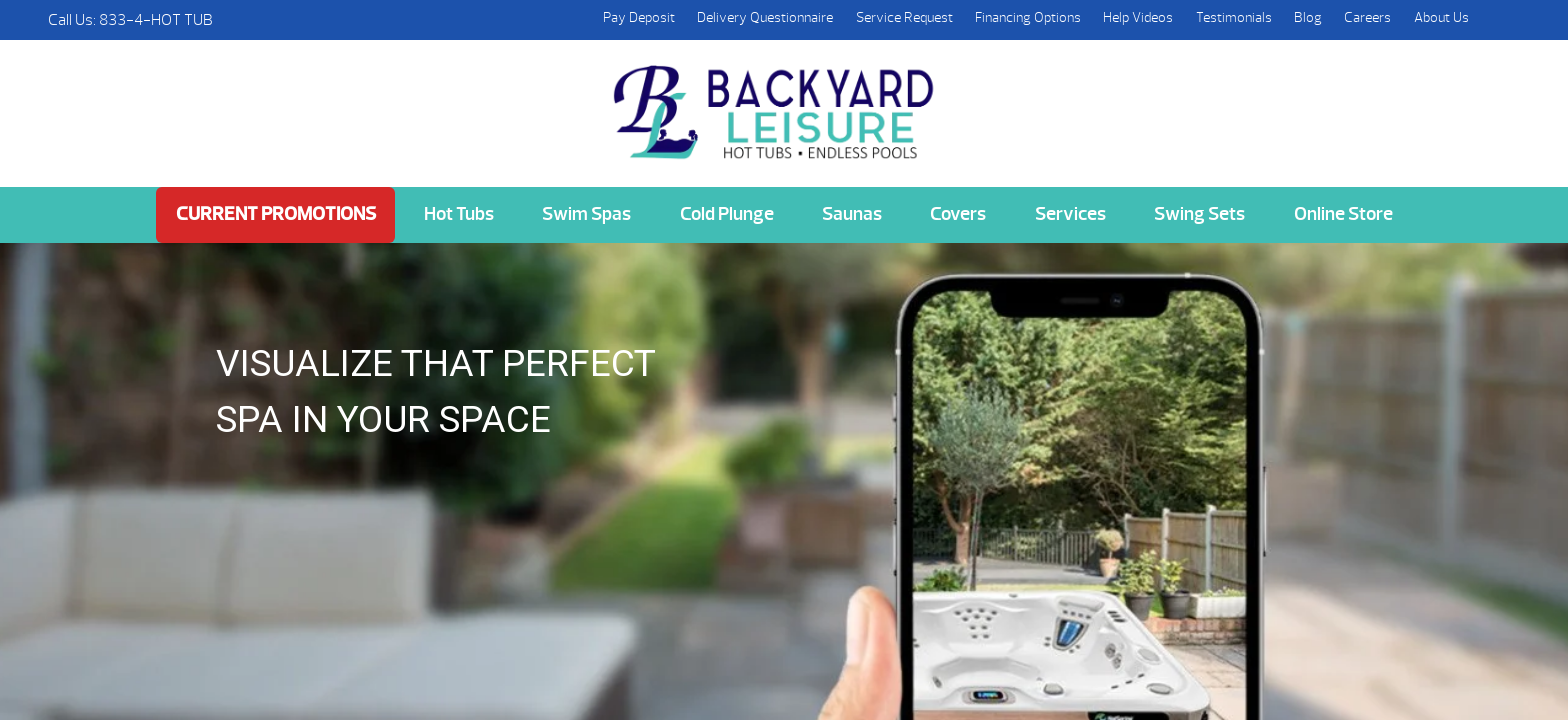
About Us (1441, 17)
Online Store (1343, 214)
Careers (1367, 17)
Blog (1308, 17)
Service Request (904, 17)
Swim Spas (586, 214)
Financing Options (1028, 17)
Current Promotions (276, 214)
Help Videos (1138, 17)
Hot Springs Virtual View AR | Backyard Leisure (776, 101)
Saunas (852, 214)
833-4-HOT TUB (156, 20)
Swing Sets (1199, 214)
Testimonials (1234, 17)
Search (1500, 20)
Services (1070, 214)
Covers (958, 214)
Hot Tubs (459, 214)
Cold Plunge (727, 214)
